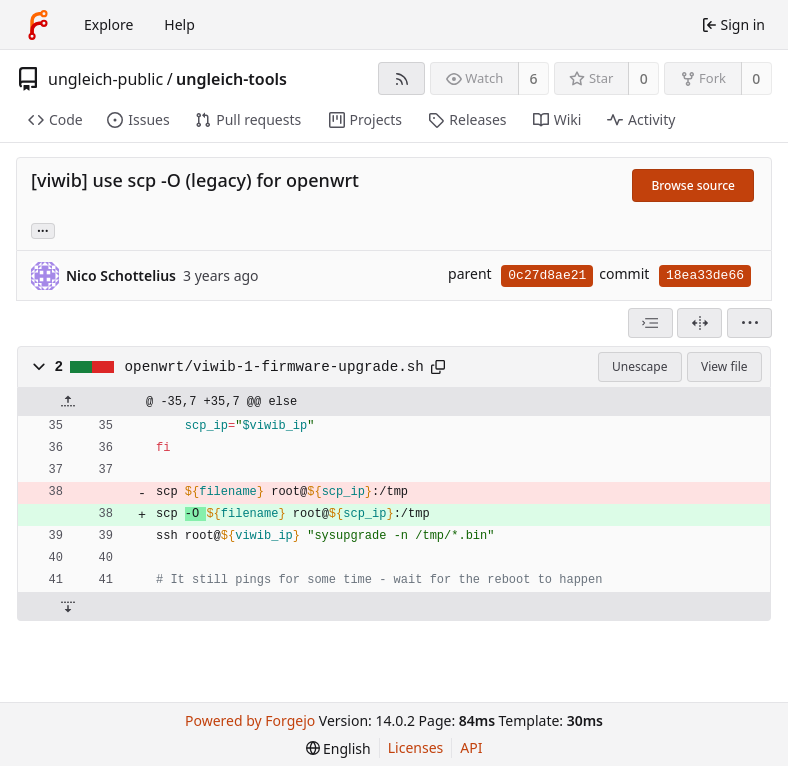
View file (724, 366)
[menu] (749, 323)
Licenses (416, 747)
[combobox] (650, 323)
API (471, 747)
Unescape (639, 366)
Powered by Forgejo (250, 720)
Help (179, 24)
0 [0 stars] (644, 78)
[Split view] (699, 323)
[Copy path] (438, 367)
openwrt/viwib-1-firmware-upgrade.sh (274, 367)
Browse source (693, 185)
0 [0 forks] (756, 78)
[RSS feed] (401, 78)
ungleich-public (105, 79)
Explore (108, 24)
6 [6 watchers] (534, 78)
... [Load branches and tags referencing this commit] (43, 229)
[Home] (38, 25)
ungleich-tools (231, 79)
